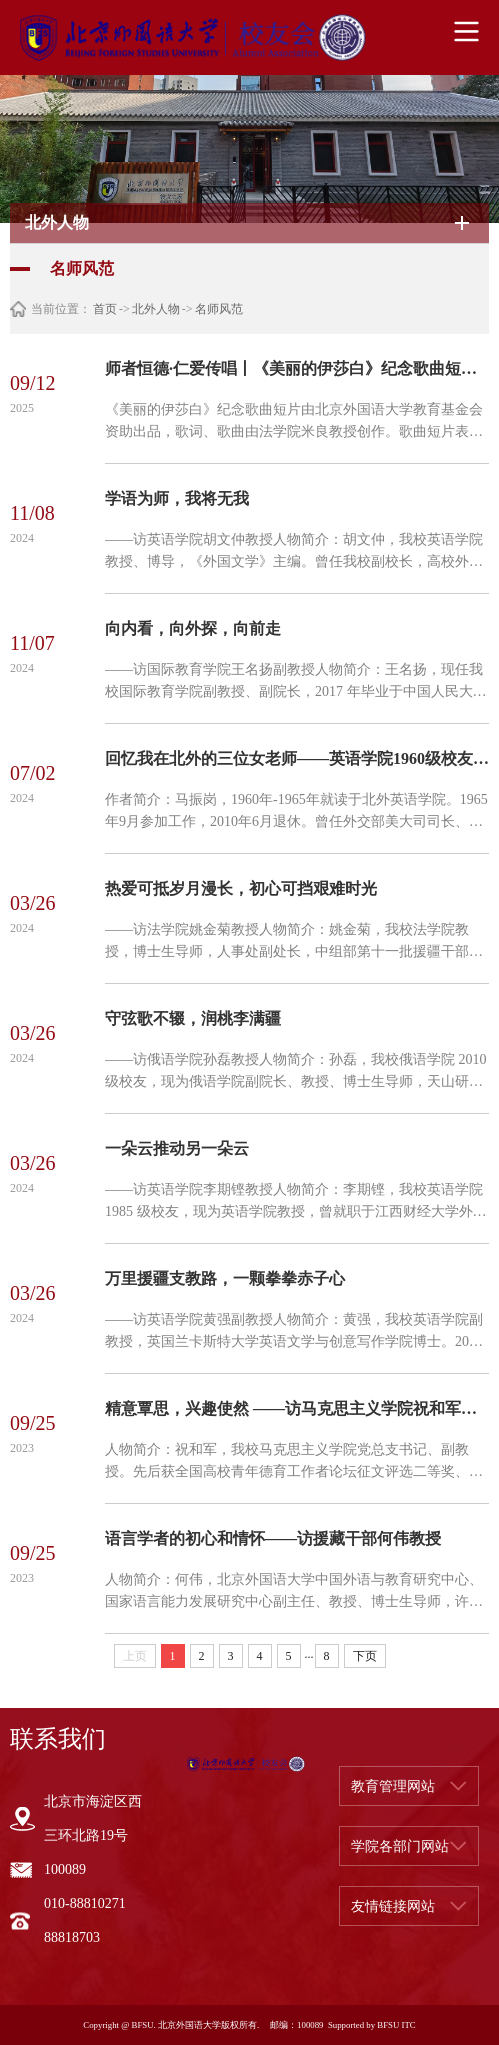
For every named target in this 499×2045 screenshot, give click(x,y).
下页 (365, 1656)
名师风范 (219, 309)
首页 (105, 309)
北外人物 (156, 309)
